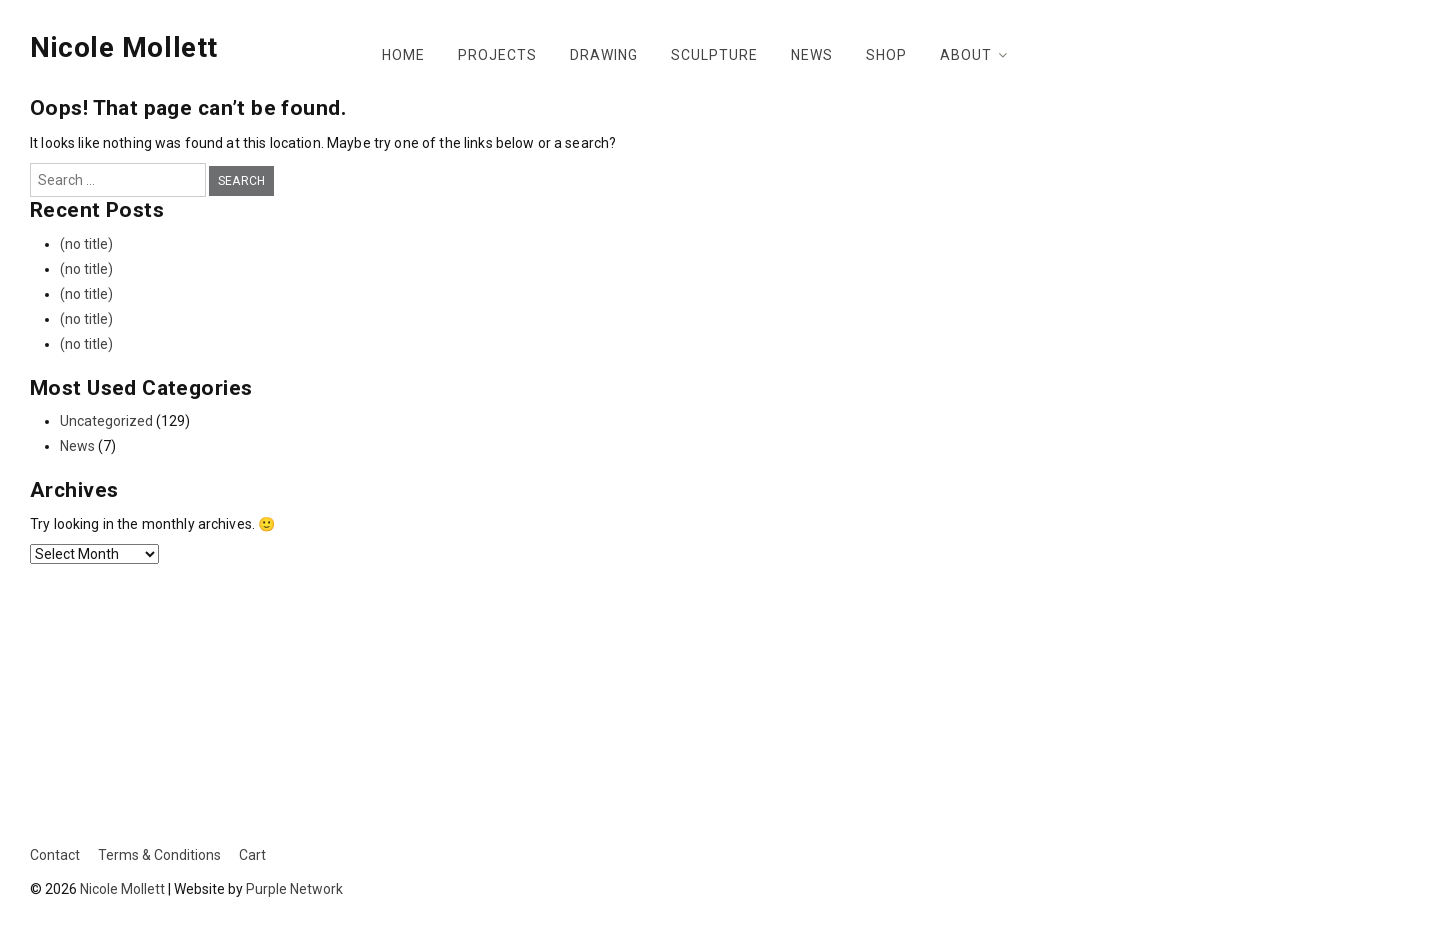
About (966, 55)
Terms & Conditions (159, 855)
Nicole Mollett (124, 47)
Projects (497, 55)
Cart (252, 855)
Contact (55, 855)
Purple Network (294, 889)
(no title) (86, 244)
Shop (886, 55)
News (812, 55)
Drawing (604, 55)
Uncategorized (106, 421)
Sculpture (714, 55)
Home (403, 55)
